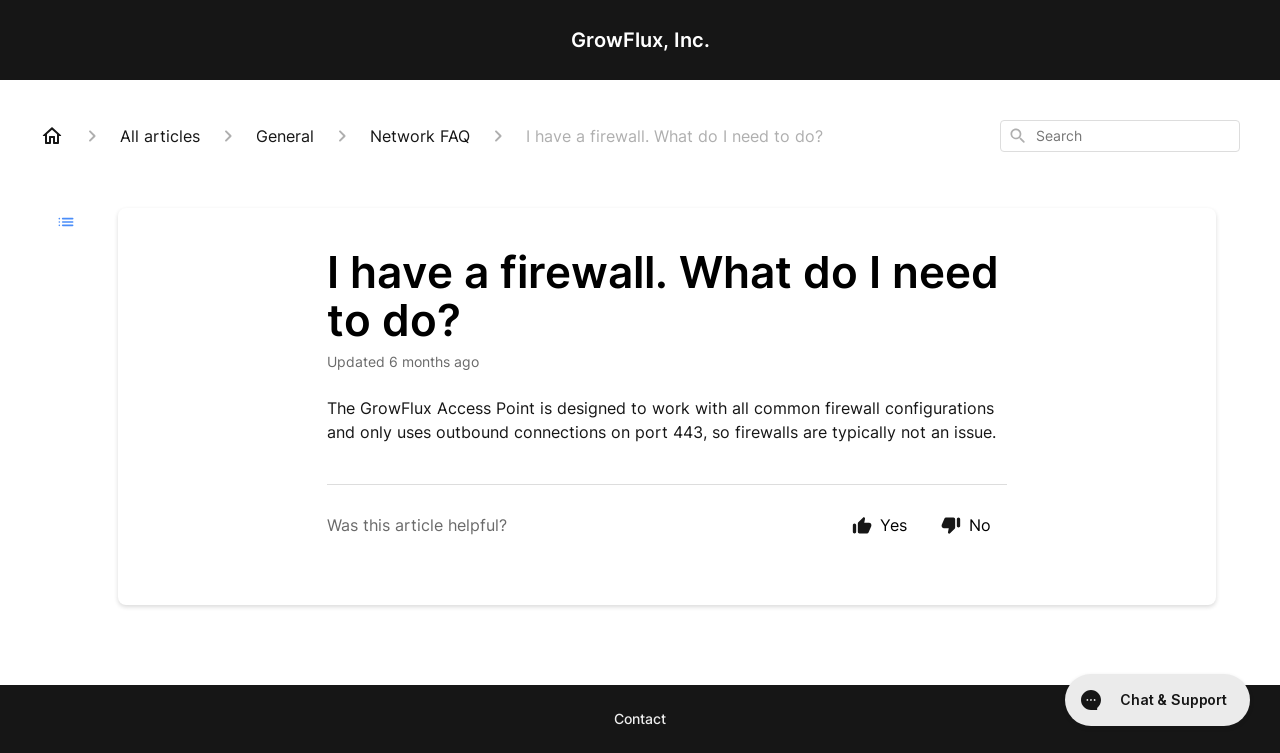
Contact (640, 718)
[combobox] (1120, 136)
